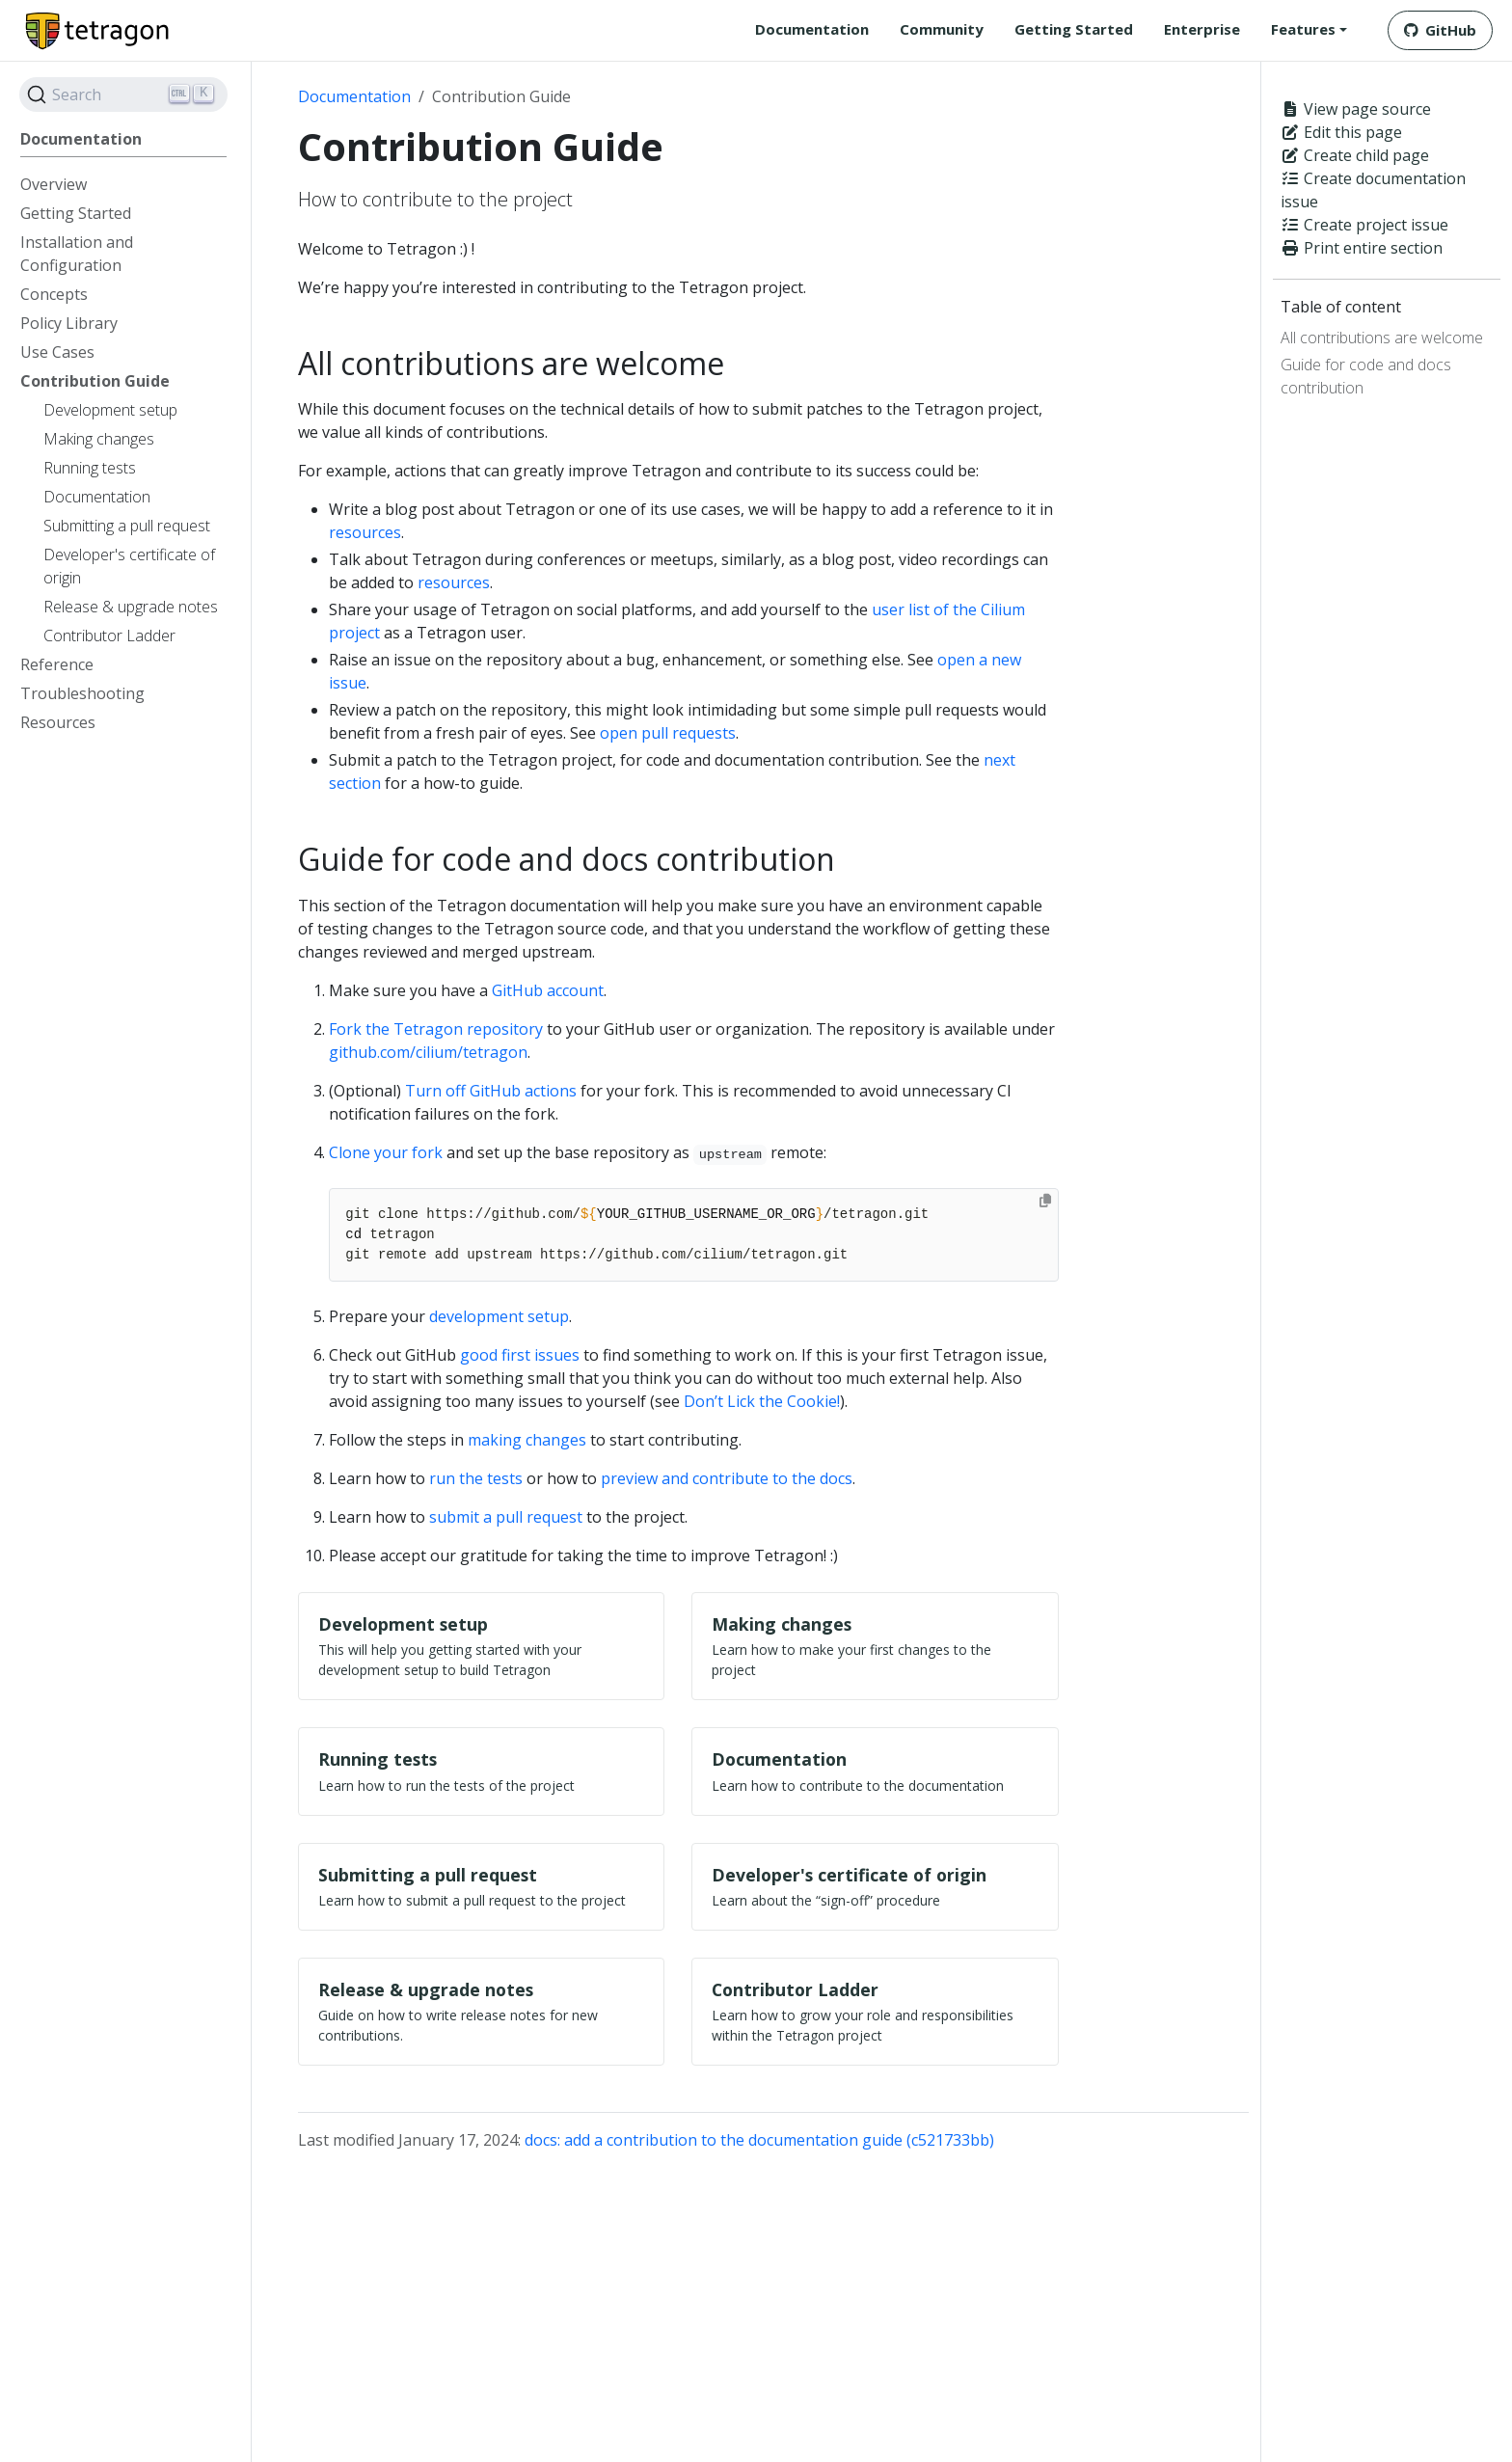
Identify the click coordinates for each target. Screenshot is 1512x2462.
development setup (499, 1316)
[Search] (123, 94)
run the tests (476, 1478)
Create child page (1355, 155)
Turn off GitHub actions (491, 1090)
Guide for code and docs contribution (1366, 376)
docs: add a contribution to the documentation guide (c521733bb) (759, 2141)
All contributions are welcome (1382, 337)
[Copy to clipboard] (1045, 1200)
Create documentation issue (1373, 190)
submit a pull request (505, 1517)
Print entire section (1362, 247)
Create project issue (1364, 224)
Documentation (354, 96)
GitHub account (548, 990)
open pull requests (668, 733)
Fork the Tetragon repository (436, 1029)
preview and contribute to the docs (726, 1478)
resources (365, 532)
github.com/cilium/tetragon (428, 1052)
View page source (1356, 109)
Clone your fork (386, 1152)
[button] (1309, 29)
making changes (527, 1439)
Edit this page (1341, 132)
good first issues (520, 1355)
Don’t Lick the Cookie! (762, 1401)
